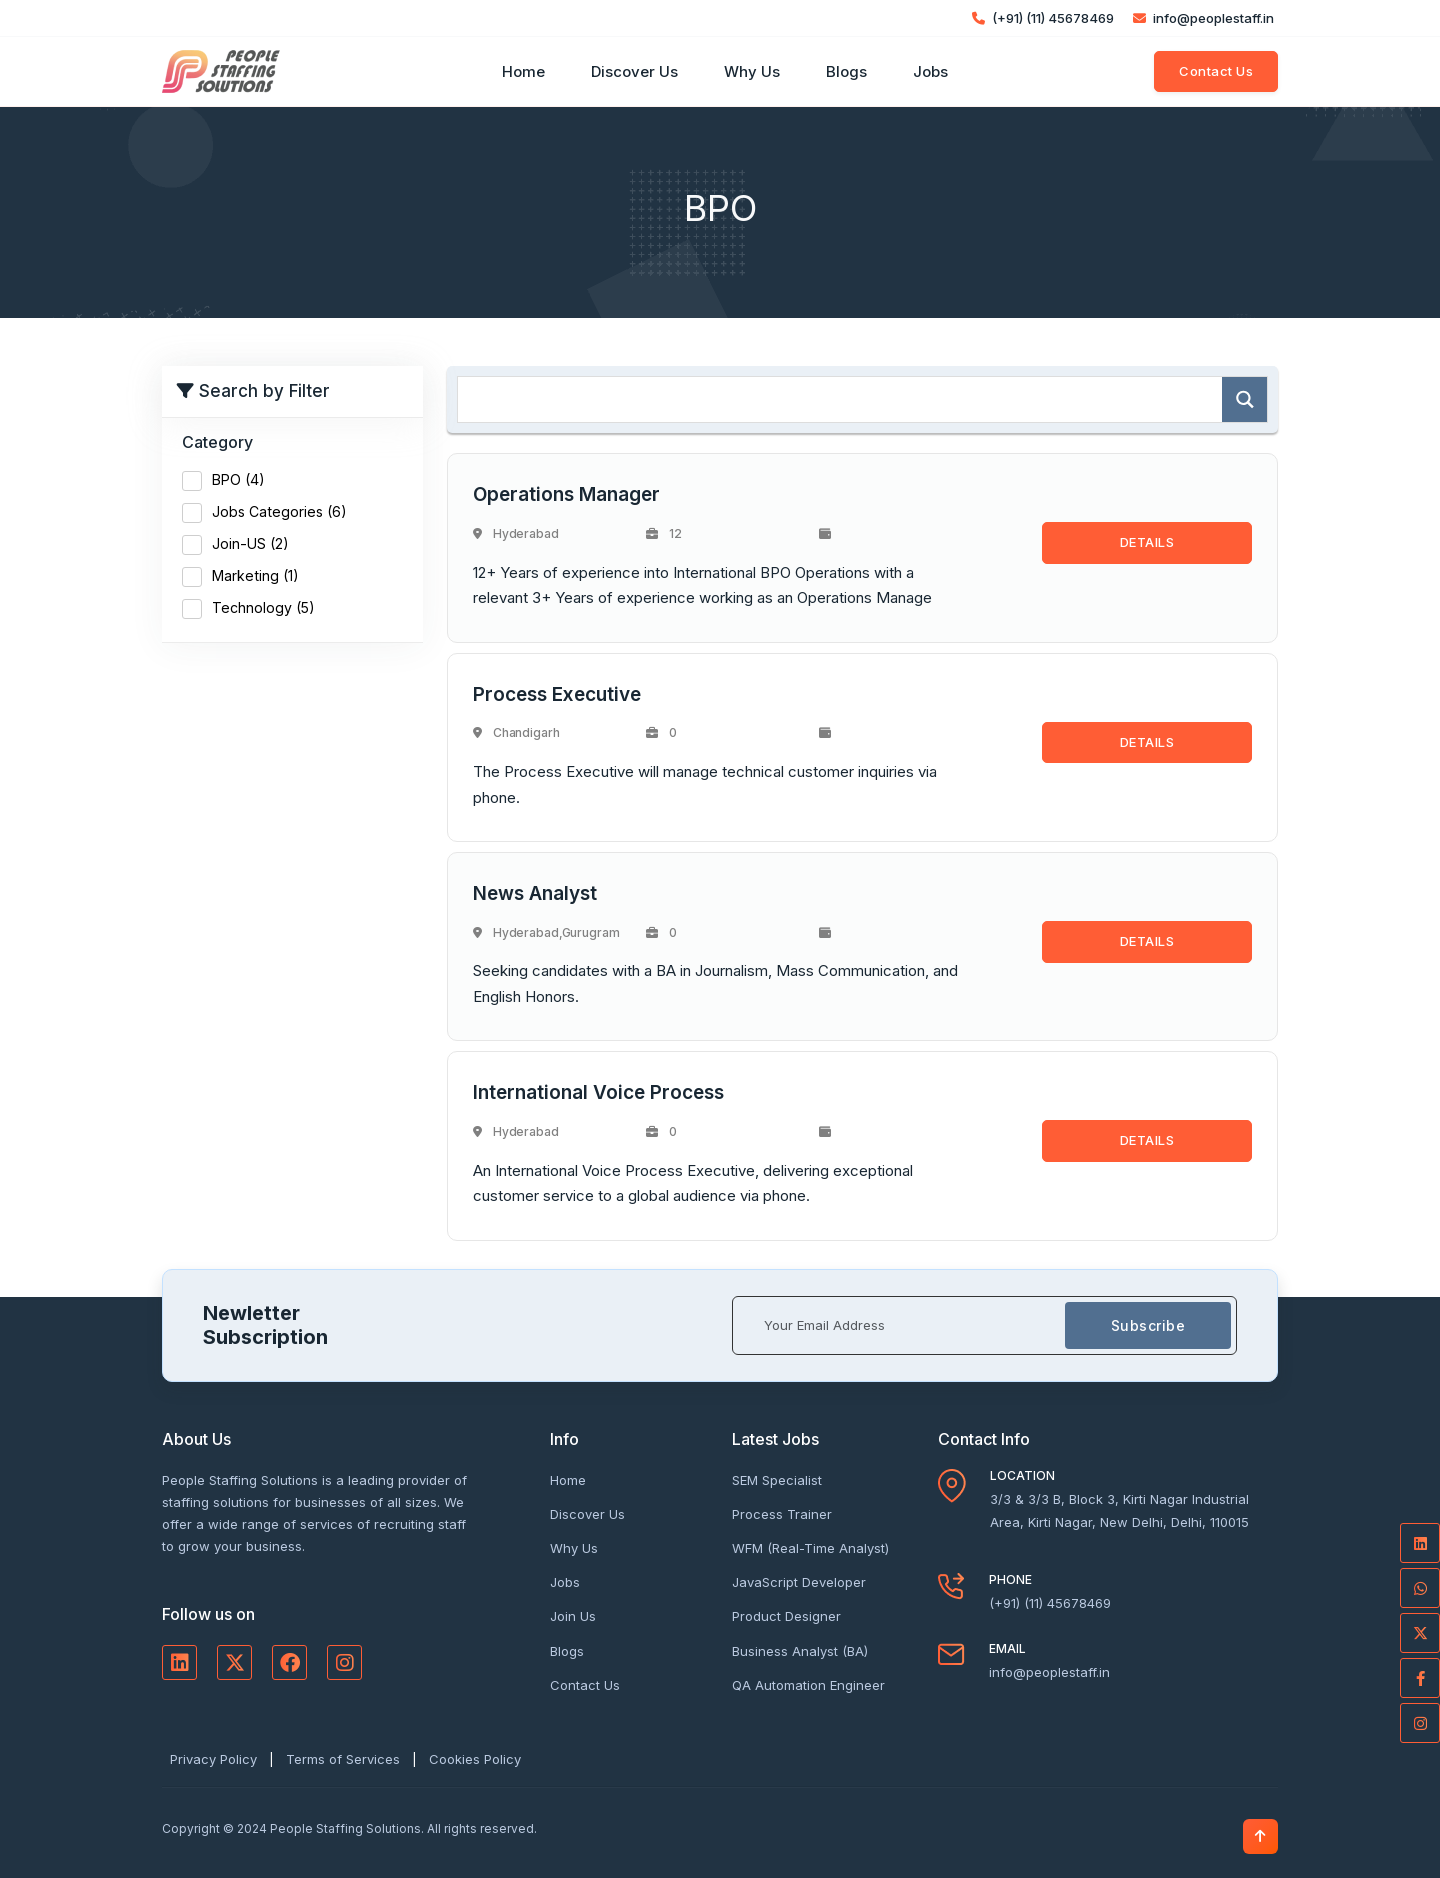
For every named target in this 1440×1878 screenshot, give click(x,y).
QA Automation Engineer (808, 1685)
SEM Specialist (777, 1480)
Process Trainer (782, 1514)
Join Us (573, 1616)
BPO (238, 479)
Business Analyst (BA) (800, 1651)
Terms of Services (343, 1759)
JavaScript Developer (799, 1582)
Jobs (930, 71)
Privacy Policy (213, 1759)
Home (523, 71)
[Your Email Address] (899, 1325)
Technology (263, 607)
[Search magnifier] (1244, 399)
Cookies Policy (475, 1759)
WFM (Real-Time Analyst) (810, 1548)
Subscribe (1148, 1325)
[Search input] (845, 399)
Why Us (752, 71)
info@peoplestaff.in (1203, 18)
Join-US (250, 543)
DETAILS (1147, 542)
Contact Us (1216, 71)
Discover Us (634, 71)
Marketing (255, 575)
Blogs (846, 71)
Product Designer (786, 1616)
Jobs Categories (279, 511)
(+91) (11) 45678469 (1043, 18)
